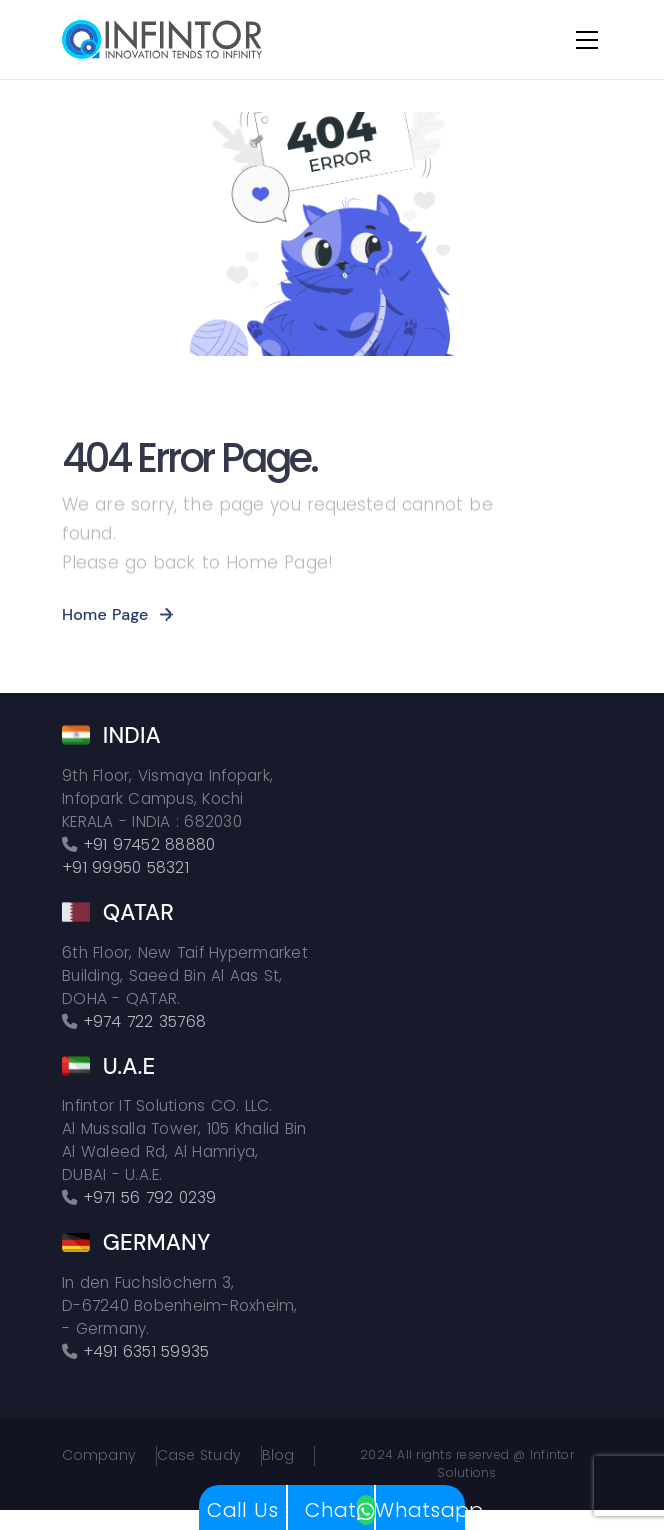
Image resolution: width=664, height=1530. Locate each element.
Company (99, 1455)
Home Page (105, 614)
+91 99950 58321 (125, 867)
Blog (278, 1455)
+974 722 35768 (145, 1021)
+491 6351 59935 (146, 1351)
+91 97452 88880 (149, 844)
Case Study (199, 1455)
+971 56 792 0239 (150, 1197)
